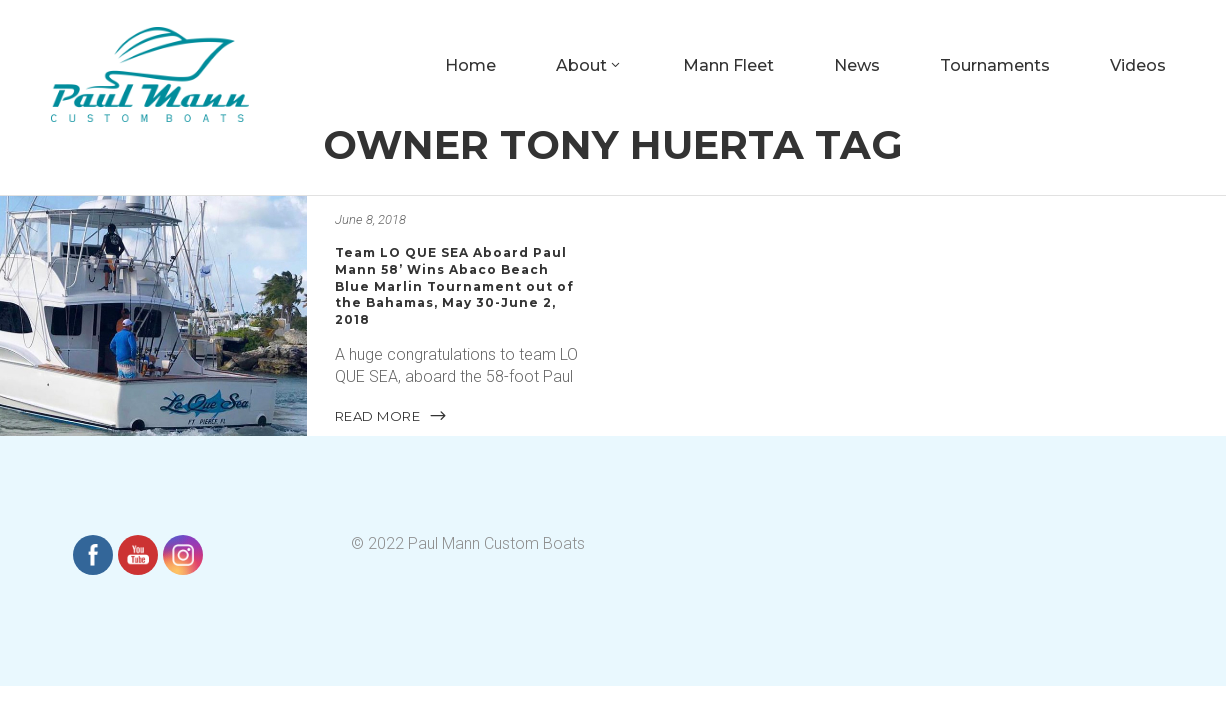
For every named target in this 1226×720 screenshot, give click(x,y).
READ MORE (392, 415)
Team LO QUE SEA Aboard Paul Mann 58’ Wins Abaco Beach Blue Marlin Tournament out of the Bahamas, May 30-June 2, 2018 (454, 286)
